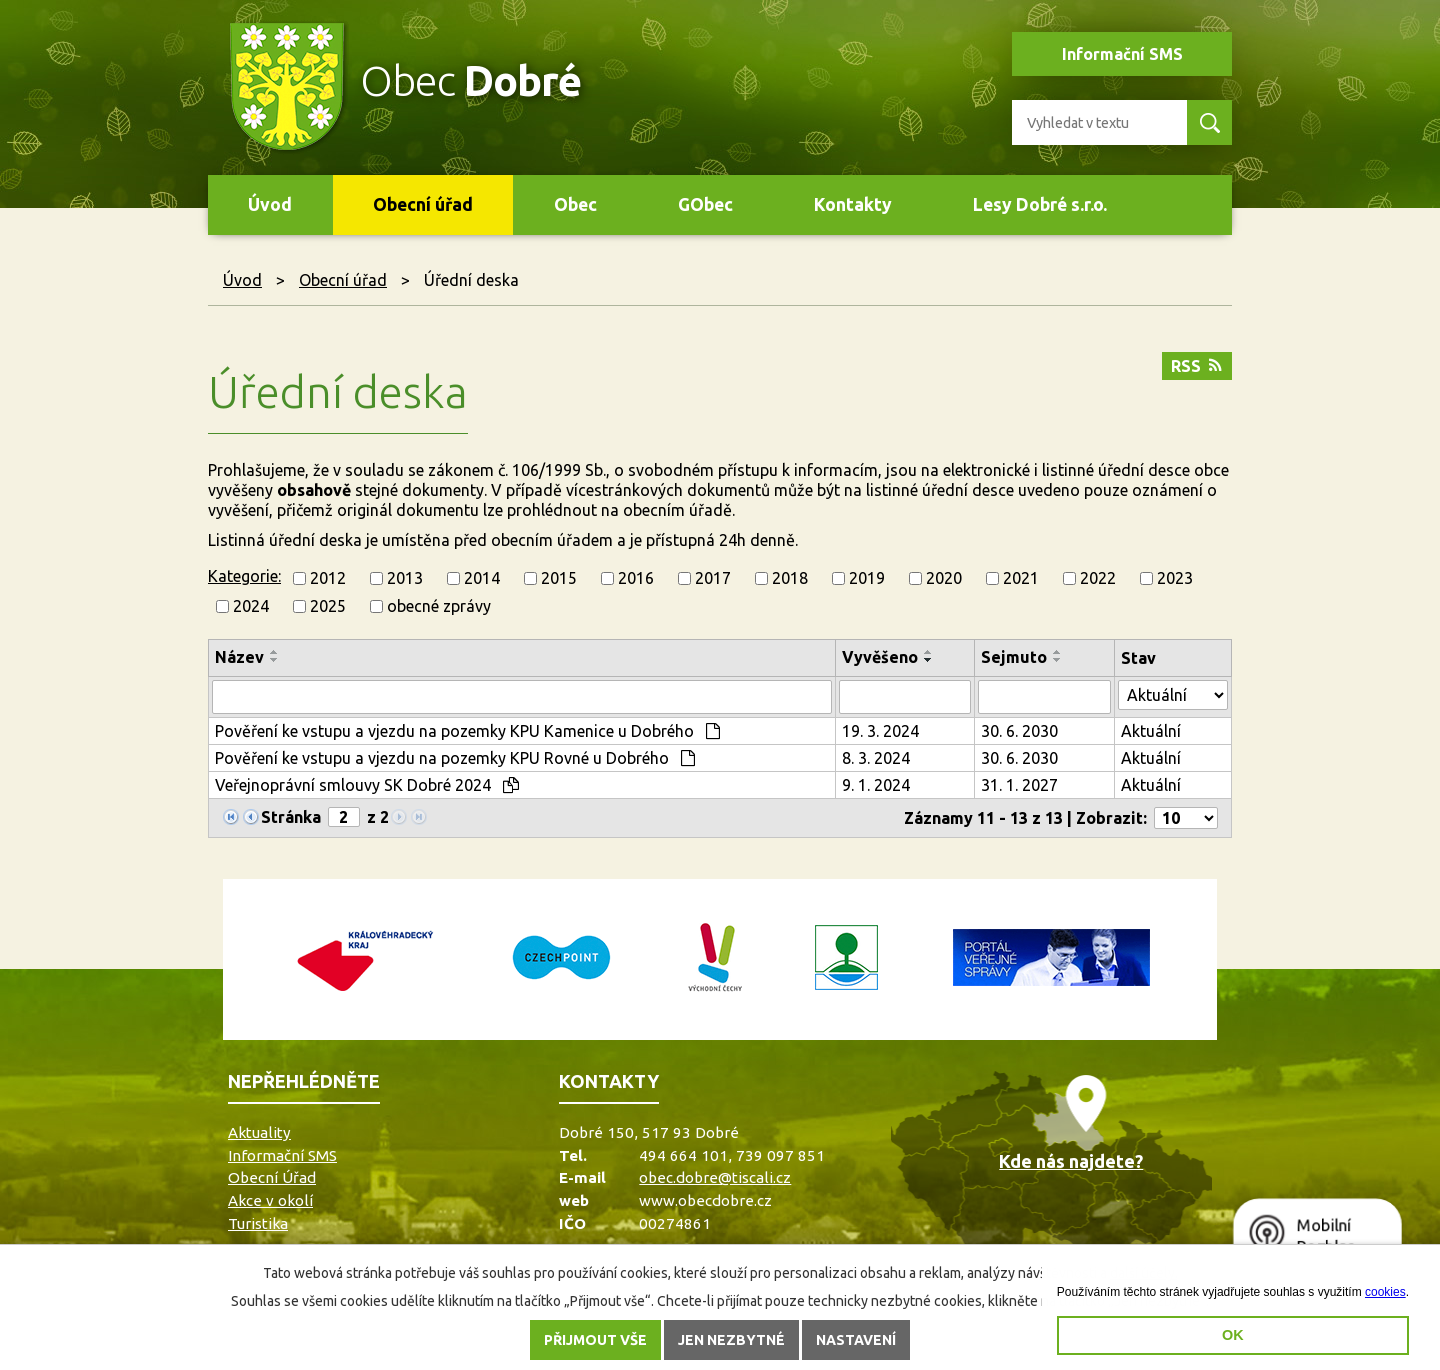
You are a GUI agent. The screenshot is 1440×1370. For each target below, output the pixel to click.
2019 (867, 578)
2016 (636, 578)
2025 (328, 606)
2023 (1175, 578)
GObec (705, 204)
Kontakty (853, 204)
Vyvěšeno (880, 657)
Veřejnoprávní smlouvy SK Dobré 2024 (367, 785)
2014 (482, 578)
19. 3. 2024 (880, 731)
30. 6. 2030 (1019, 731)
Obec (575, 204)
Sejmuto (1014, 657)
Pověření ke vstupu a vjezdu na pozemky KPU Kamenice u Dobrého (467, 731)
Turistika (258, 1223)
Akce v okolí (270, 1200)
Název (239, 657)
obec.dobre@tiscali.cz (715, 1177)
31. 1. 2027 (1019, 785)
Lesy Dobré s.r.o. (1040, 204)
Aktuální (1151, 731)
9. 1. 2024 (876, 785)
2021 (1021, 578)
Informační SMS (1122, 54)
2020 (944, 578)
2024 (251, 606)
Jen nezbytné (731, 1340)
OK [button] (1233, 1335)
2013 (405, 578)
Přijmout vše (595, 1340)
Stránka (291, 817)
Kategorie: (244, 576)
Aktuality (259, 1132)
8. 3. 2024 (876, 758)
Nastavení (856, 1340)
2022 (1098, 578)
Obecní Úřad (272, 1177)
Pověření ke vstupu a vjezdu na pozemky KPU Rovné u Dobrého (455, 758)
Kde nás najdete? (1071, 1161)
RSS (1196, 366)
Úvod (270, 204)
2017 (713, 578)
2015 (559, 578)
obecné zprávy (439, 606)
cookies (1385, 1292)
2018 (790, 578)
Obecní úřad (423, 204)
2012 (328, 578)
